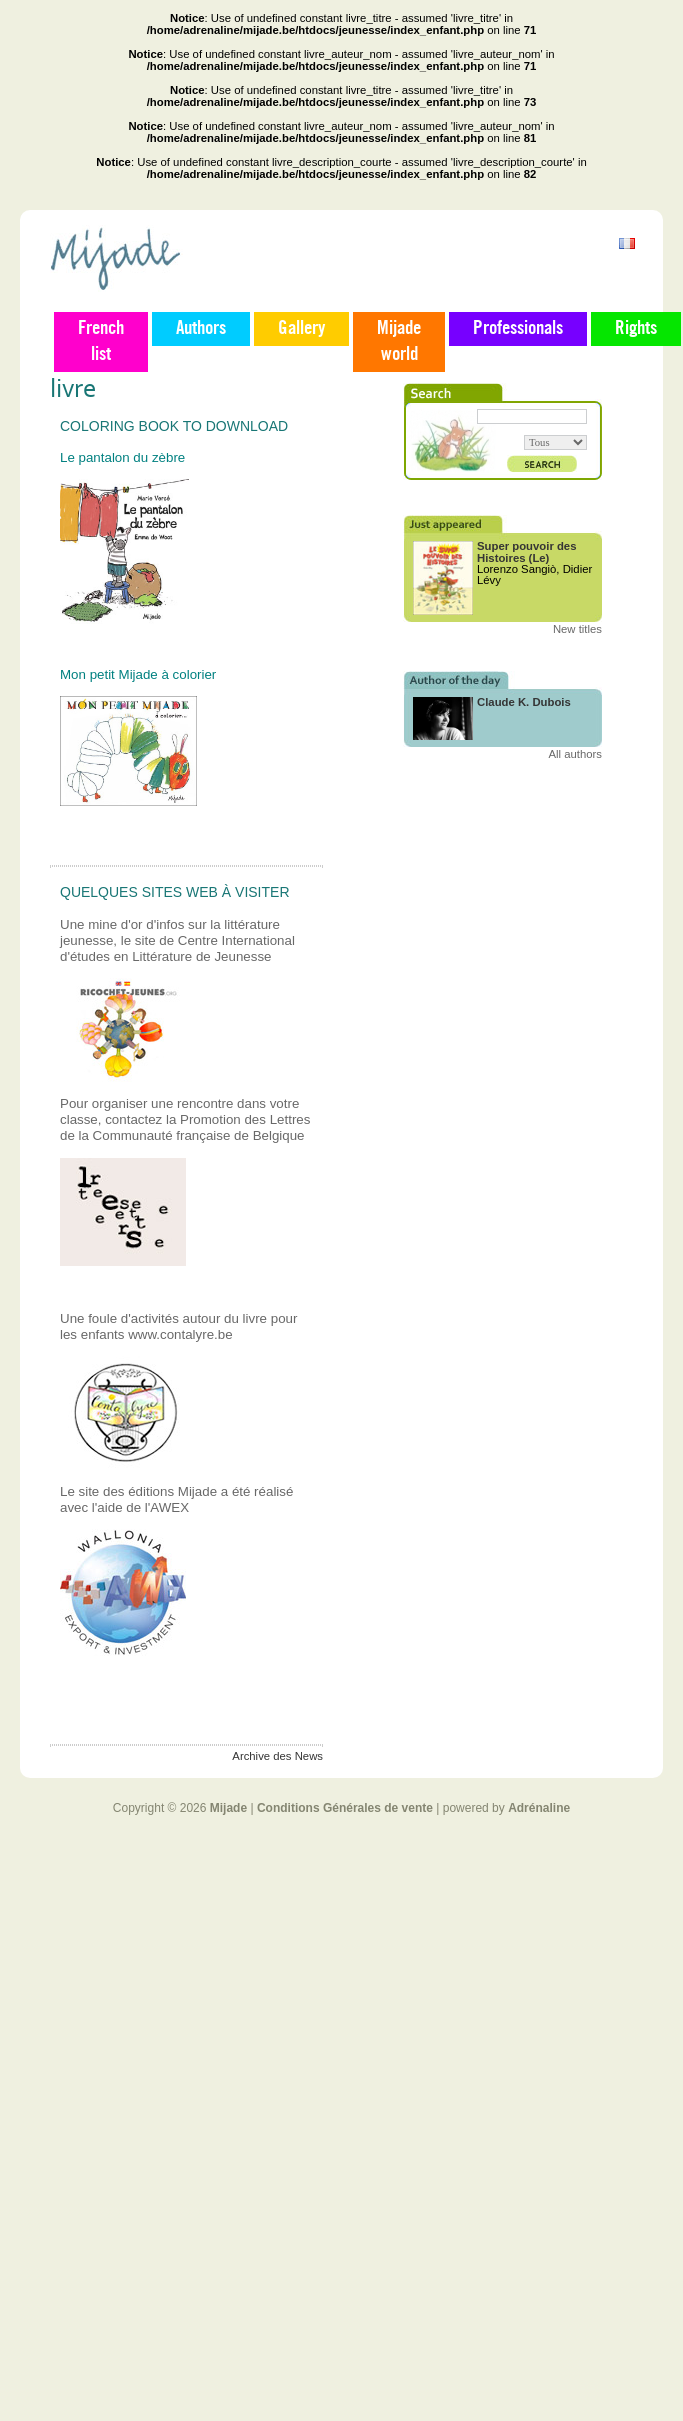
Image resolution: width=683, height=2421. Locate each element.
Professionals (518, 329)
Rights (636, 329)
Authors (201, 329)
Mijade (228, 1808)
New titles (577, 629)
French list (101, 342)
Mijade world (399, 342)
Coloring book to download (174, 426)
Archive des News (277, 1756)
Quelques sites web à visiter (175, 892)
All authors (575, 754)
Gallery (301, 329)
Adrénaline (539, 1808)
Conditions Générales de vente (345, 1808)
